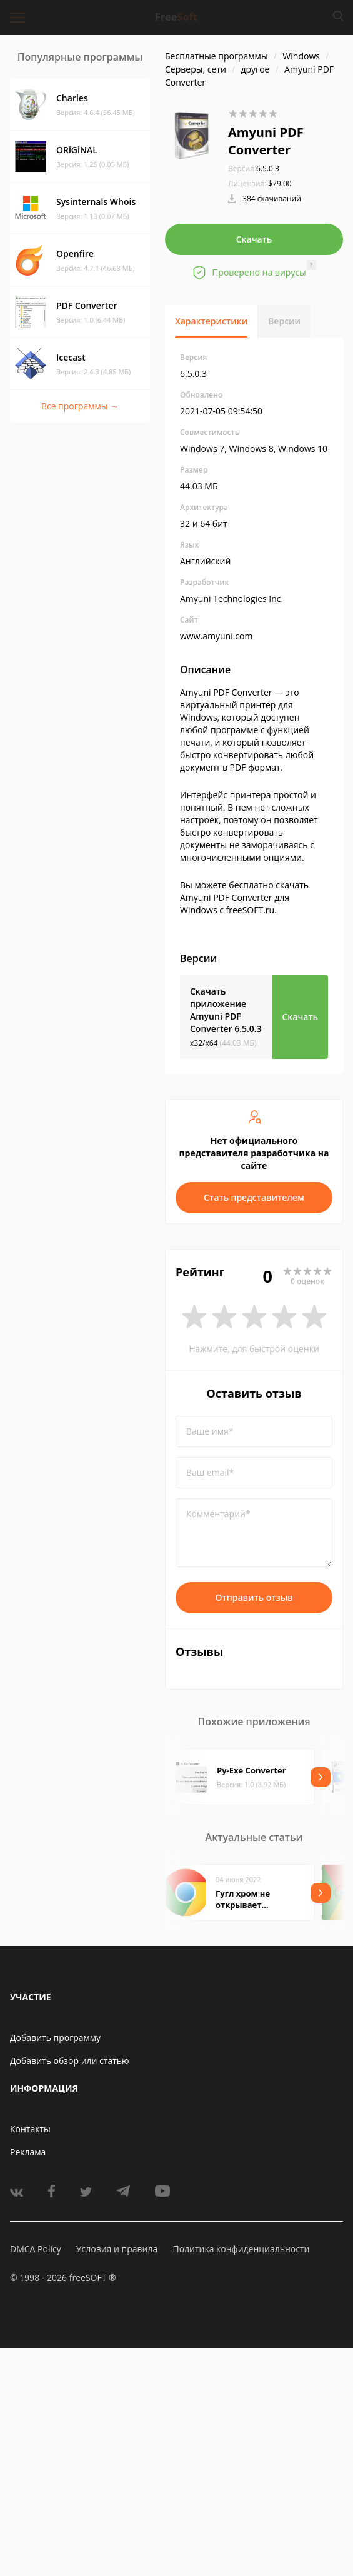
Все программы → (80, 406)
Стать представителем (254, 1197)
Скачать (254, 239)
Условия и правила (116, 2249)
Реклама (28, 2152)
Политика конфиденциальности (240, 2249)
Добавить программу (55, 2037)
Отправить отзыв (254, 1597)
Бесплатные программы (216, 56)
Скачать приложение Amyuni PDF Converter (226, 1010)
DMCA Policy (35, 2249)
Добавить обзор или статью (69, 2061)
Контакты (30, 2129)
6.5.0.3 (253, 168)
